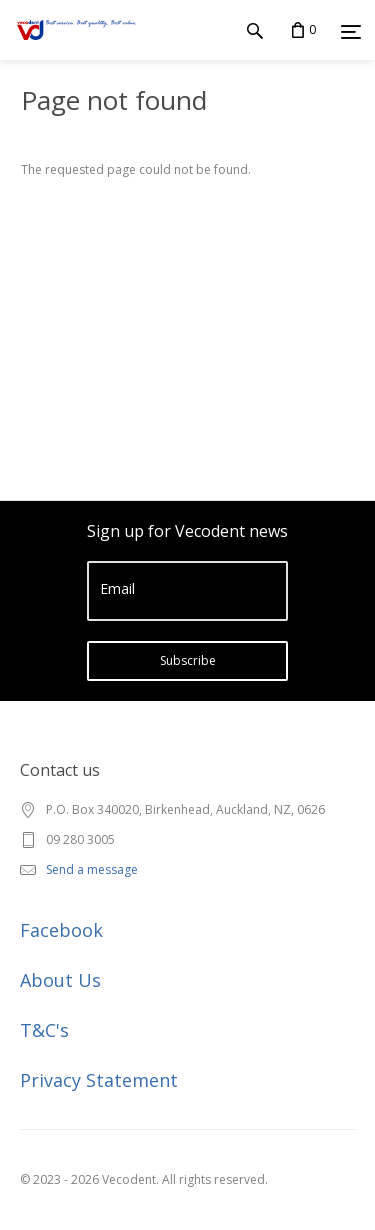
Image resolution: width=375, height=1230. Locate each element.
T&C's (44, 1030)
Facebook (61, 930)
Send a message (92, 869)
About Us (60, 980)
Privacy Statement (99, 1080)
